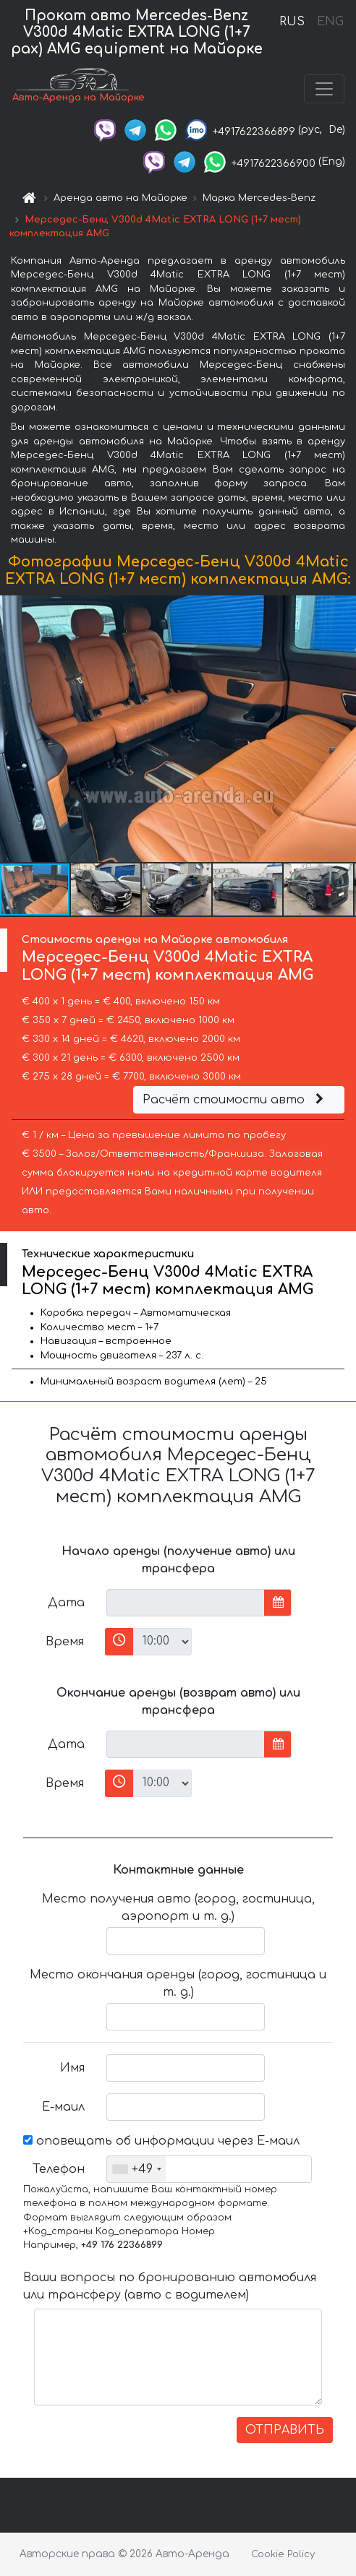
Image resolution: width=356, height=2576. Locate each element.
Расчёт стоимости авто (235, 1099)
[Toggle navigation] (324, 88)
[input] (185, 1602)
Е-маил (63, 2107)
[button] (343, 728)
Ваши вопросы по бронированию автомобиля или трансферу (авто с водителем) (169, 2286)
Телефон (59, 2169)
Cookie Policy (283, 2554)
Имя (72, 2068)
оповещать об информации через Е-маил (161, 2141)
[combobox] (136, 2169)
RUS (292, 21)
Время (65, 1641)
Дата (66, 1602)
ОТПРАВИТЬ (284, 2430)
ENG (330, 21)
